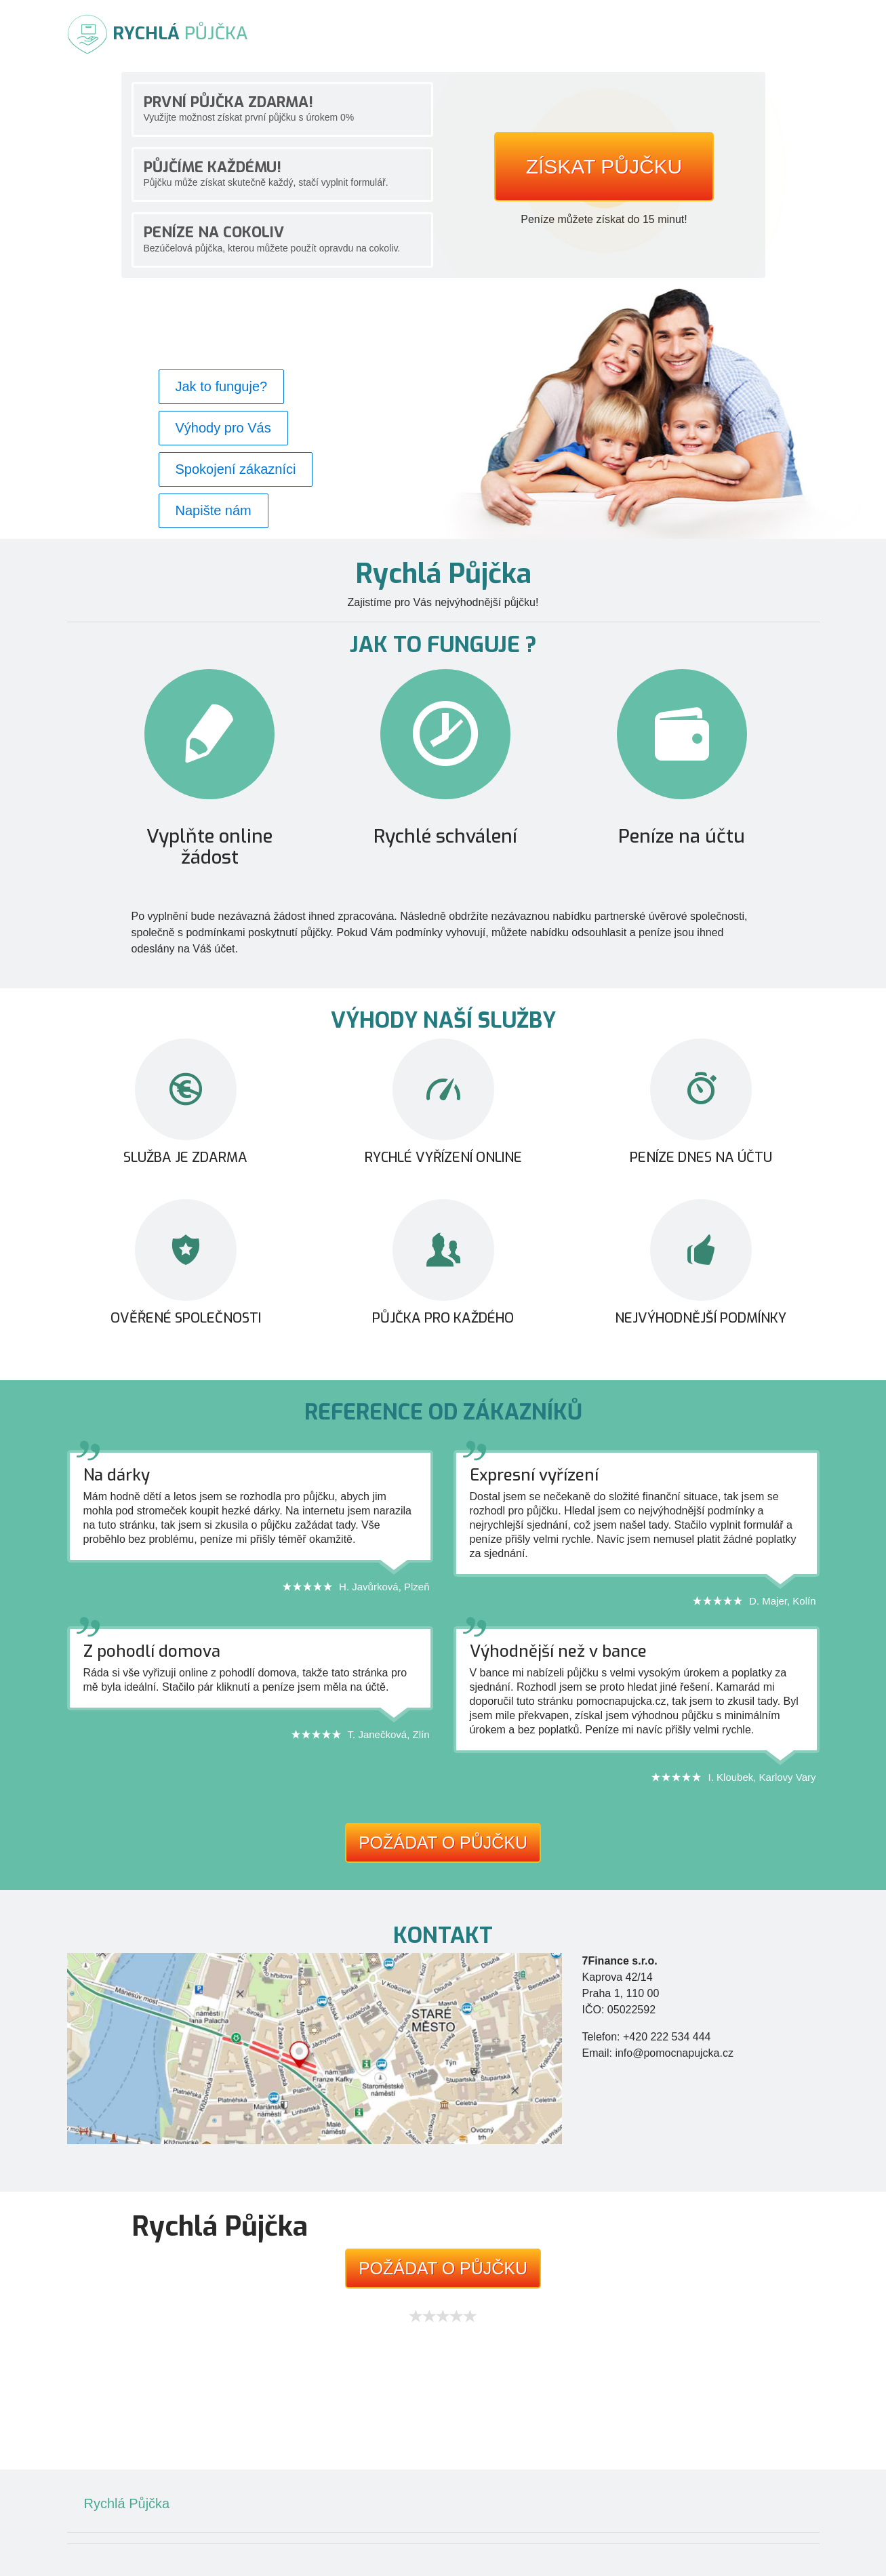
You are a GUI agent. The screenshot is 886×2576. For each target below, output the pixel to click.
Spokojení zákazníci (236, 469)
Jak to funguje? (222, 386)
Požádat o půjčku (443, 1842)
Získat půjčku (604, 166)
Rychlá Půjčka (127, 2503)
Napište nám (213, 510)
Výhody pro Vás (223, 427)
